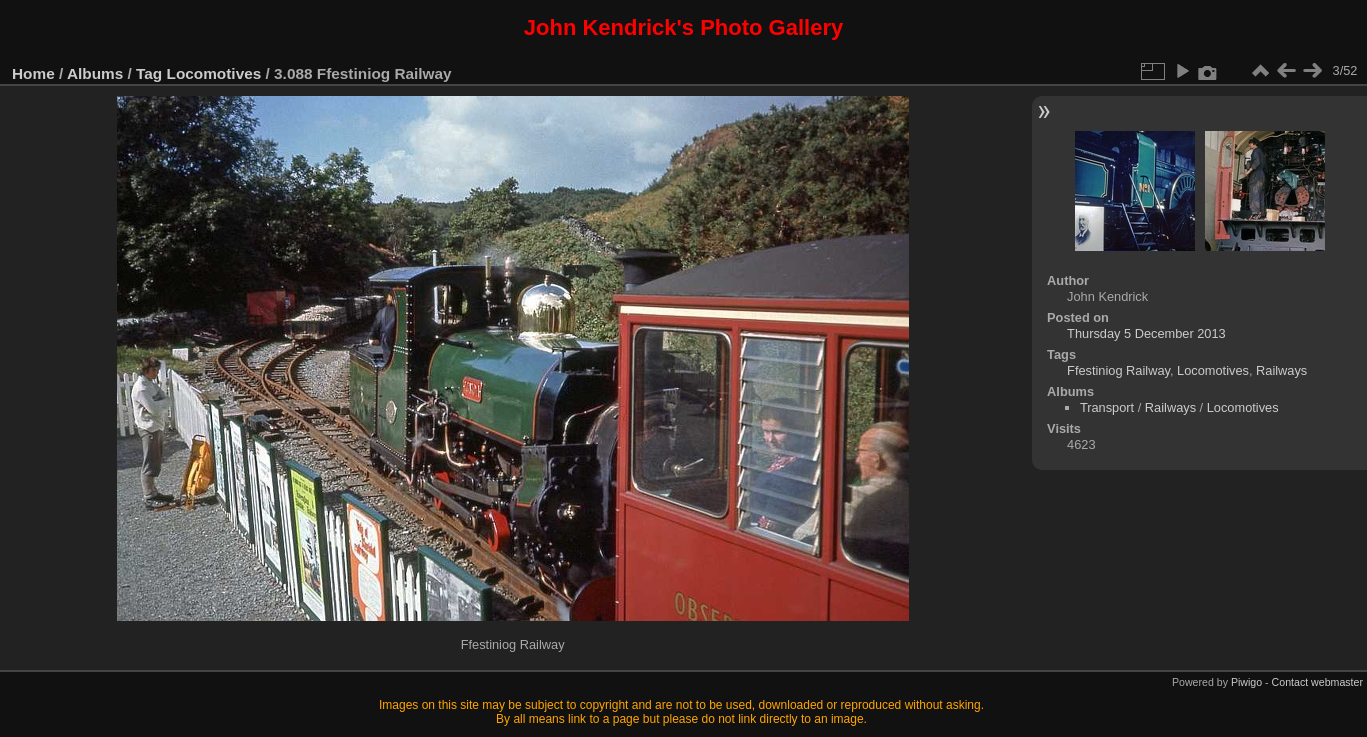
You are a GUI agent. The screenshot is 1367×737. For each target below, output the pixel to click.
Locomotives (214, 73)
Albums (95, 73)
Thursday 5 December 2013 (1146, 333)
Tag (149, 73)
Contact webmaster (1317, 682)
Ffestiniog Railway (1118, 370)
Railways (1281, 370)
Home (33, 73)
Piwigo (1246, 682)
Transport (1107, 407)
